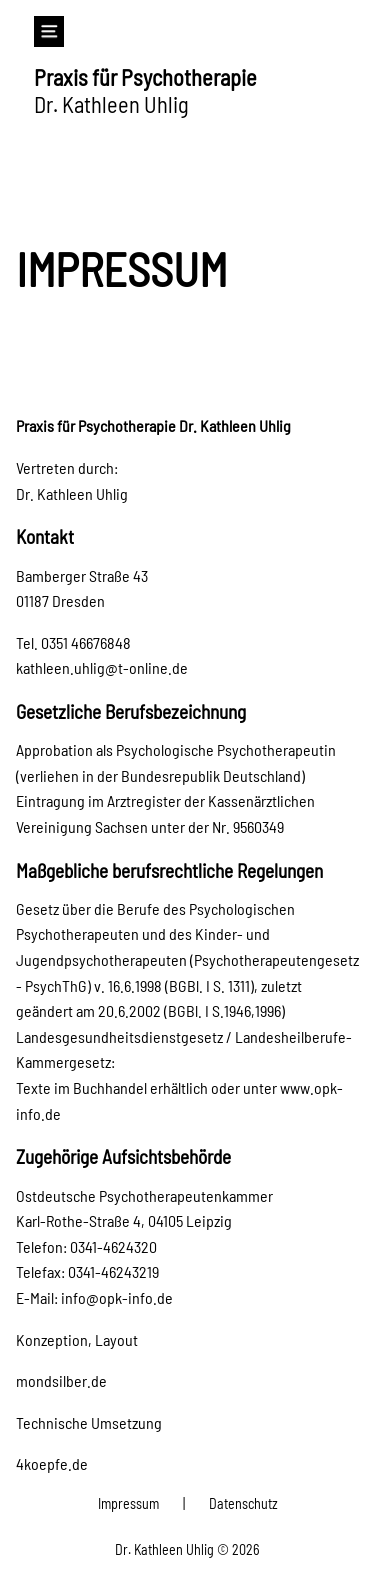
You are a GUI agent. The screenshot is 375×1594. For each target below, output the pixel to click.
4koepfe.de (52, 1463)
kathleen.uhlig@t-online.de (102, 667)
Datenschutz (243, 1503)
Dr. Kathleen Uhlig (145, 90)
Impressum (128, 1503)
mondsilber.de (61, 1380)
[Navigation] (49, 31)
